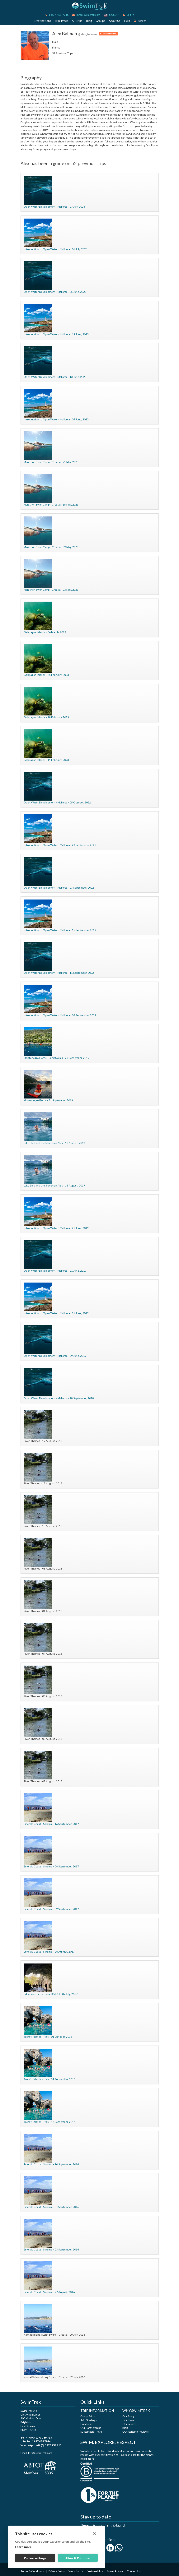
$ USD (111, 15)
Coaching (86, 2424)
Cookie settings (35, 2558)
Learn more (23, 2547)
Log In (128, 14)
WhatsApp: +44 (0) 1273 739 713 (41, 2445)
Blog (89, 20)
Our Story (128, 2416)
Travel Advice (115, 2571)
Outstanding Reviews (135, 2431)
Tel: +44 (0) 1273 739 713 (36, 2437)
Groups (100, 20)
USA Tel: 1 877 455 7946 (35, 2441)
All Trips (77, 20)
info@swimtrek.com (86, 14)
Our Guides (129, 2424)
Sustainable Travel (91, 2431)
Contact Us (134, 2571)
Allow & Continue (77, 2558)
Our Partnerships (90, 2427)
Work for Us (75, 2571)
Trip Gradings (88, 2420)
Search (140, 20)
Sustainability (95, 2571)
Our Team (128, 2420)
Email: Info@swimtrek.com (36, 2452)
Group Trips (87, 2416)
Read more (87, 2458)
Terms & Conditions (33, 2571)
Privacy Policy (56, 2571)
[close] (95, 2533)
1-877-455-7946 (56, 14)
